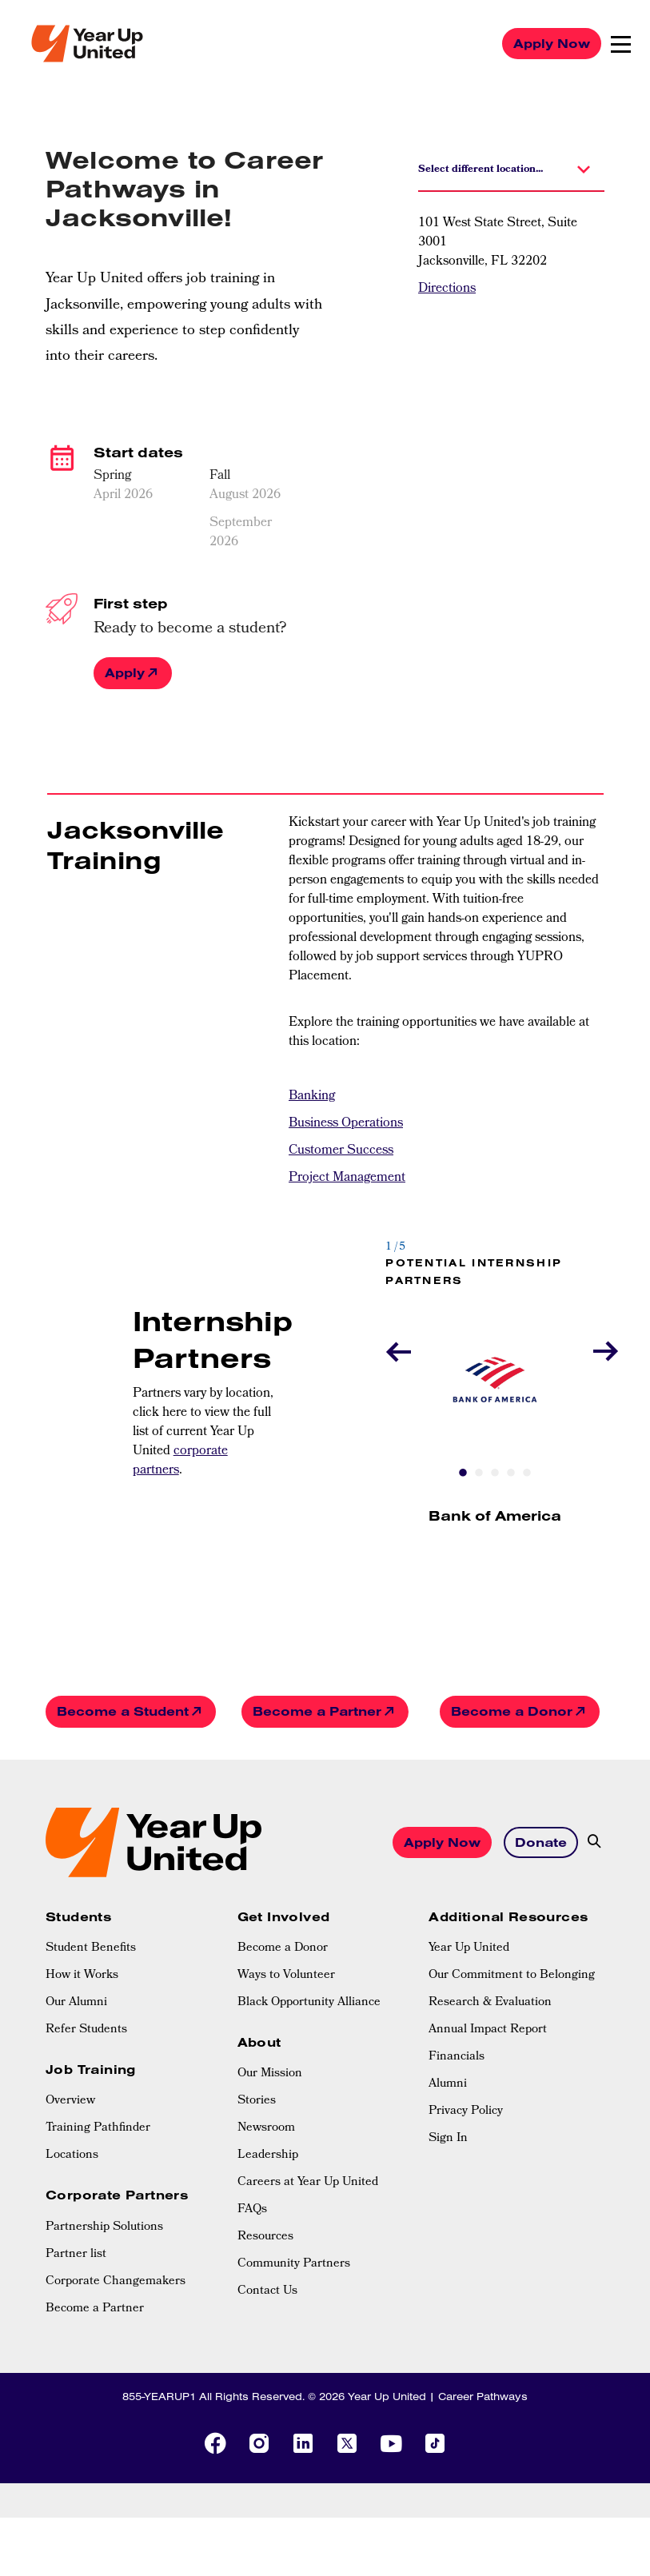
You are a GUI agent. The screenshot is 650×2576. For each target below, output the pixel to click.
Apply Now (551, 43)
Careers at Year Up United (307, 2182)
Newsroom (266, 2128)
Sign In (448, 2138)
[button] (511, 168)
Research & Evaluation (490, 2002)
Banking (312, 1096)
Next (601, 1351)
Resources (265, 2237)
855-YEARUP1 (159, 2396)
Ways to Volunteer (286, 1975)
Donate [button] (541, 1842)
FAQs (252, 2209)
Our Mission (269, 2074)
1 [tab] (463, 1474)
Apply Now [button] (442, 1842)
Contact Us (267, 2291)
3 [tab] (495, 1474)
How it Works (82, 1975)
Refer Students (86, 2030)
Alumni (448, 2084)
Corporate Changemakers (115, 2281)
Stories (256, 2101)
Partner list (76, 2254)
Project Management (347, 1178)
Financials (457, 2057)
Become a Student (123, 1711)
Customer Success (341, 1151)
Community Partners (293, 2264)
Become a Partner (317, 1711)
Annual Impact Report (488, 2030)
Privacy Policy (466, 2111)
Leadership (267, 2155)
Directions (447, 289)
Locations (72, 2155)
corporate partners (180, 1461)
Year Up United (469, 1948)
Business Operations (346, 1123)
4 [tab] (511, 1474)
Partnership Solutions (104, 2227)
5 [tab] (527, 1474)
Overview (70, 2101)
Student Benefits (91, 1948)
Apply (125, 672)
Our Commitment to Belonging (512, 1975)
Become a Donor (511, 1711)
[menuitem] (133, 1948)
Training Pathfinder (98, 2128)
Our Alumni (76, 2002)
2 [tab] (479, 1474)
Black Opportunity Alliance (309, 2002)
